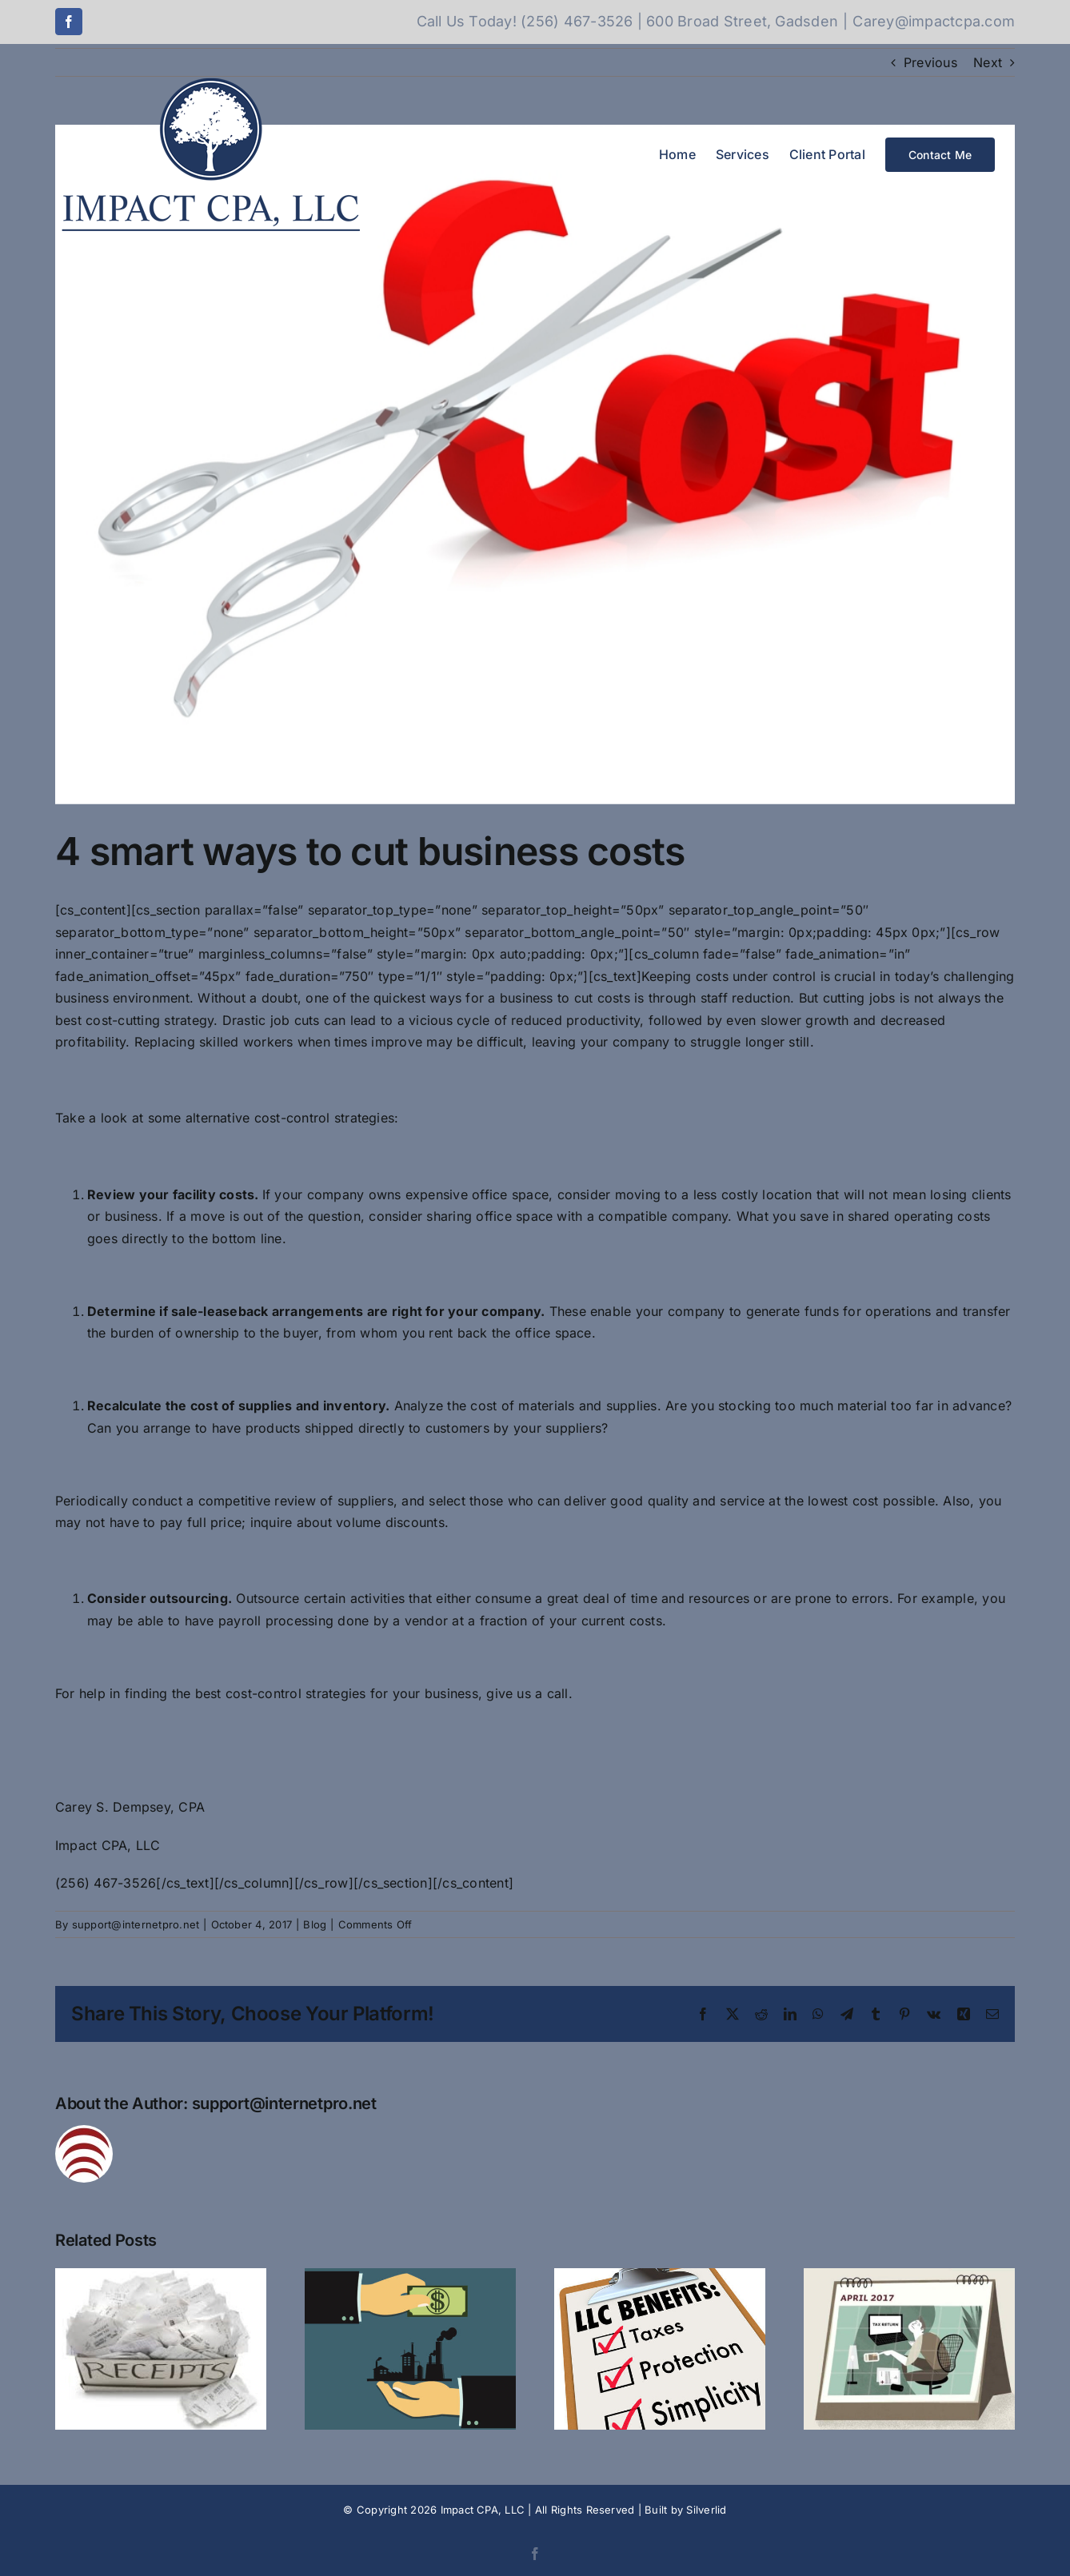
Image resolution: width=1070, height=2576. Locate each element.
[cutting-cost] (535, 464)
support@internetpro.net (136, 1924)
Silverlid (706, 2509)
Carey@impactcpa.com (933, 21)
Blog (314, 1924)
